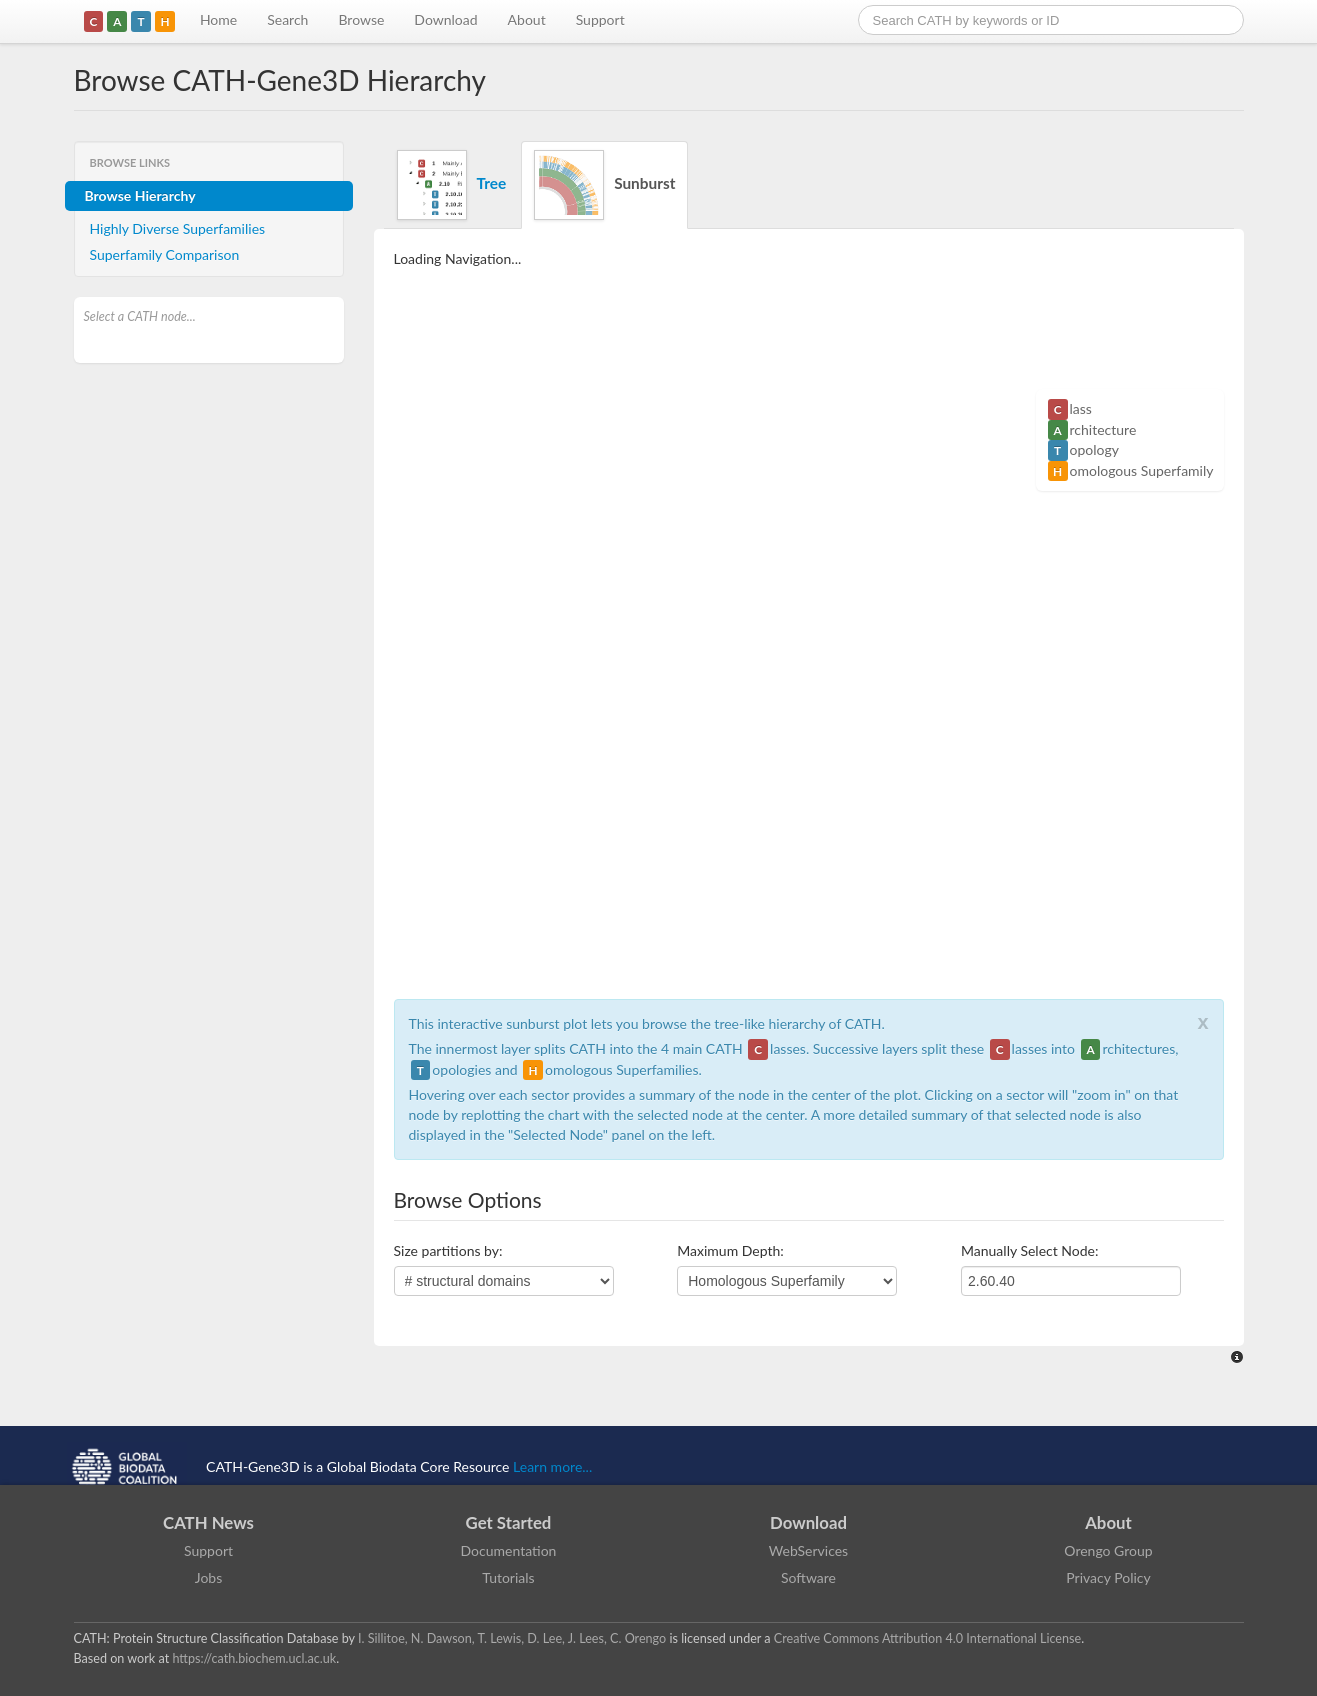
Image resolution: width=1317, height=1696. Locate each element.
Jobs (209, 1577)
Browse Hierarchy (140, 195)
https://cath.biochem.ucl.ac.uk (254, 1658)
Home (218, 19)
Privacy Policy (1108, 1577)
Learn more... (552, 1466)
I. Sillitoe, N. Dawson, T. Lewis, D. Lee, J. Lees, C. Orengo (512, 1638)
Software (808, 1577)
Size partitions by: (448, 1250)
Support (600, 19)
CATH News (208, 1522)
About (527, 19)
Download (445, 19)
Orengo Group (1108, 1550)
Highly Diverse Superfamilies (178, 228)
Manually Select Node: (1029, 1250)
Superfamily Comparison (165, 254)
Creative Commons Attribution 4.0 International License (927, 1638)
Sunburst (604, 185)
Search (287, 19)
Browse (361, 19)
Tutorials (508, 1577)
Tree (452, 185)
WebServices (808, 1550)
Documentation (509, 1550)
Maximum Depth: (730, 1250)
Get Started (509, 1522)
